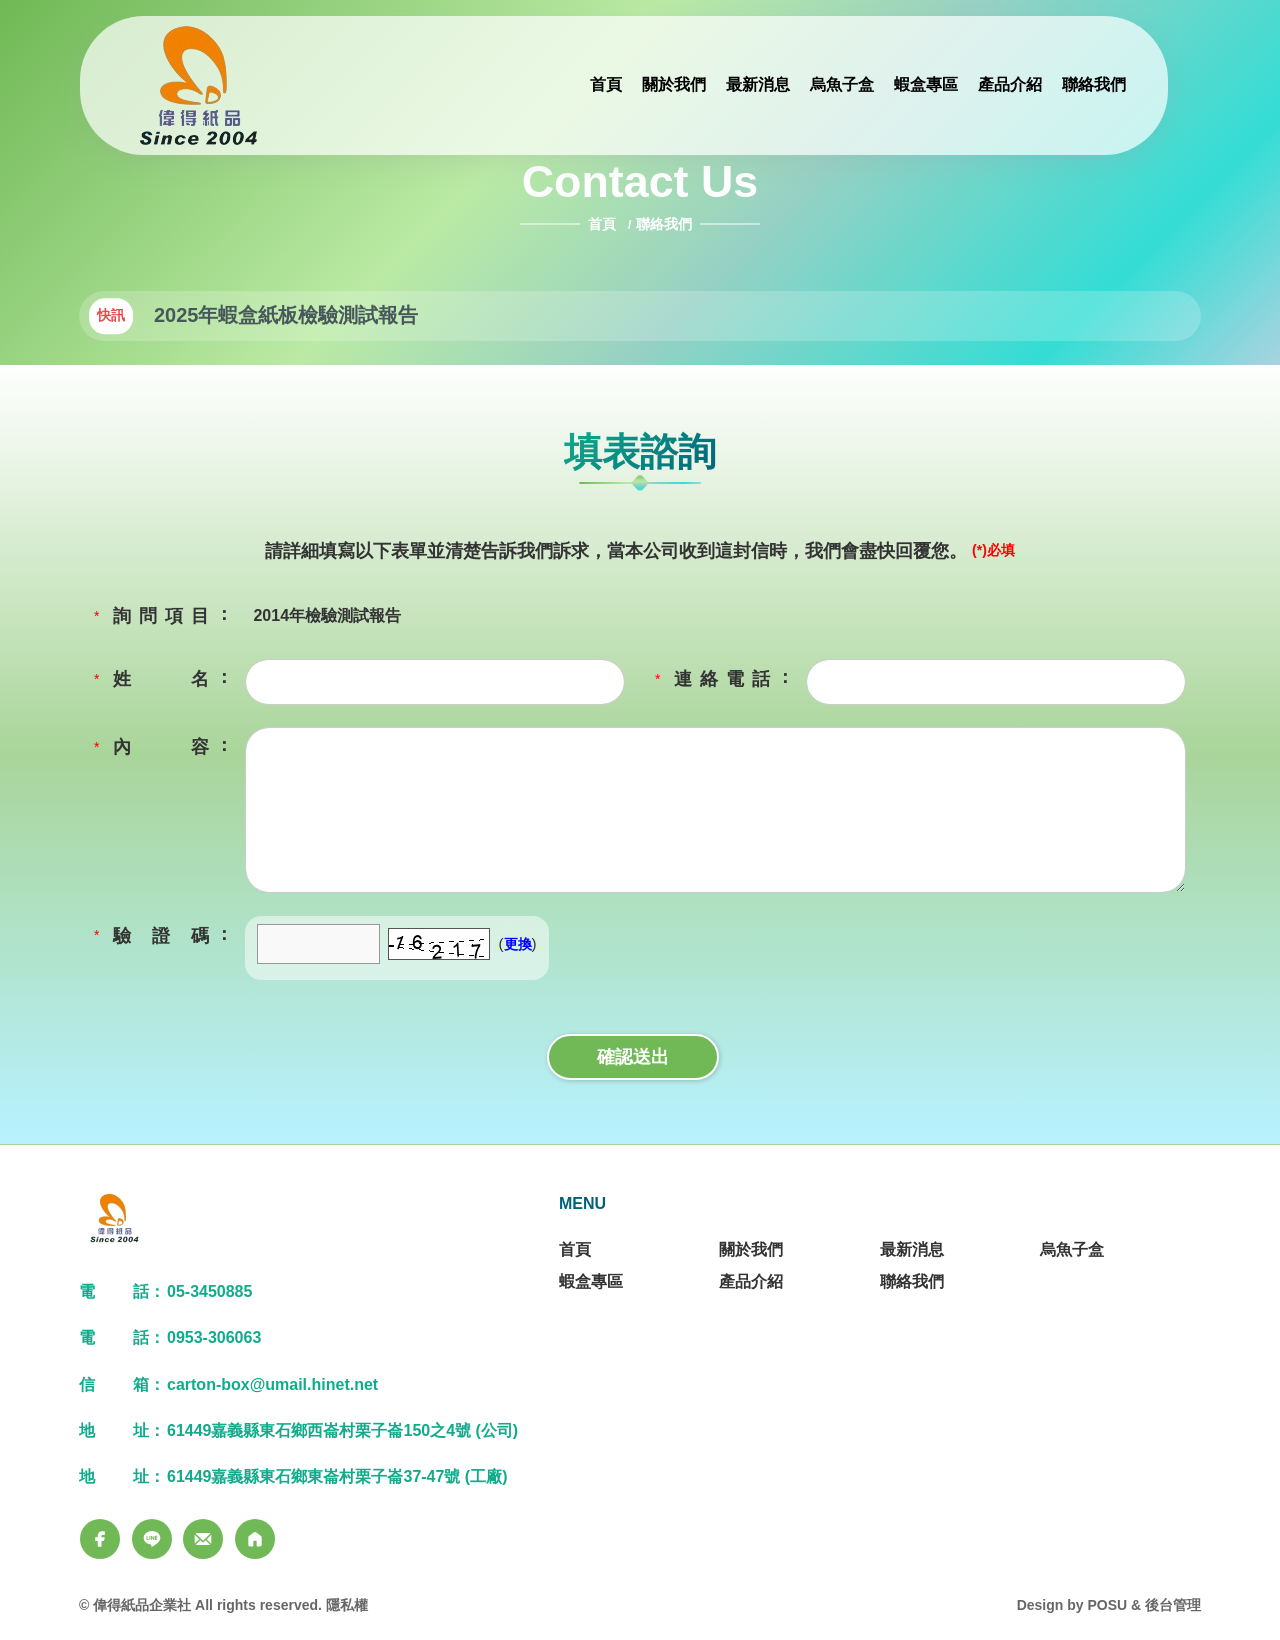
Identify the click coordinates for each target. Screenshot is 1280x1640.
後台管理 (1173, 1605)
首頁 (604, 224)
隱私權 (347, 1605)
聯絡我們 (664, 224)
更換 (518, 944)
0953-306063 (214, 1337)
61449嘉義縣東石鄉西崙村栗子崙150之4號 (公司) (342, 1430)
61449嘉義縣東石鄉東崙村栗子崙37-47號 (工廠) (337, 1476)
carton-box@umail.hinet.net (272, 1384)
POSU (1107, 1605)
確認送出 (633, 1057)
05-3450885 (209, 1291)
